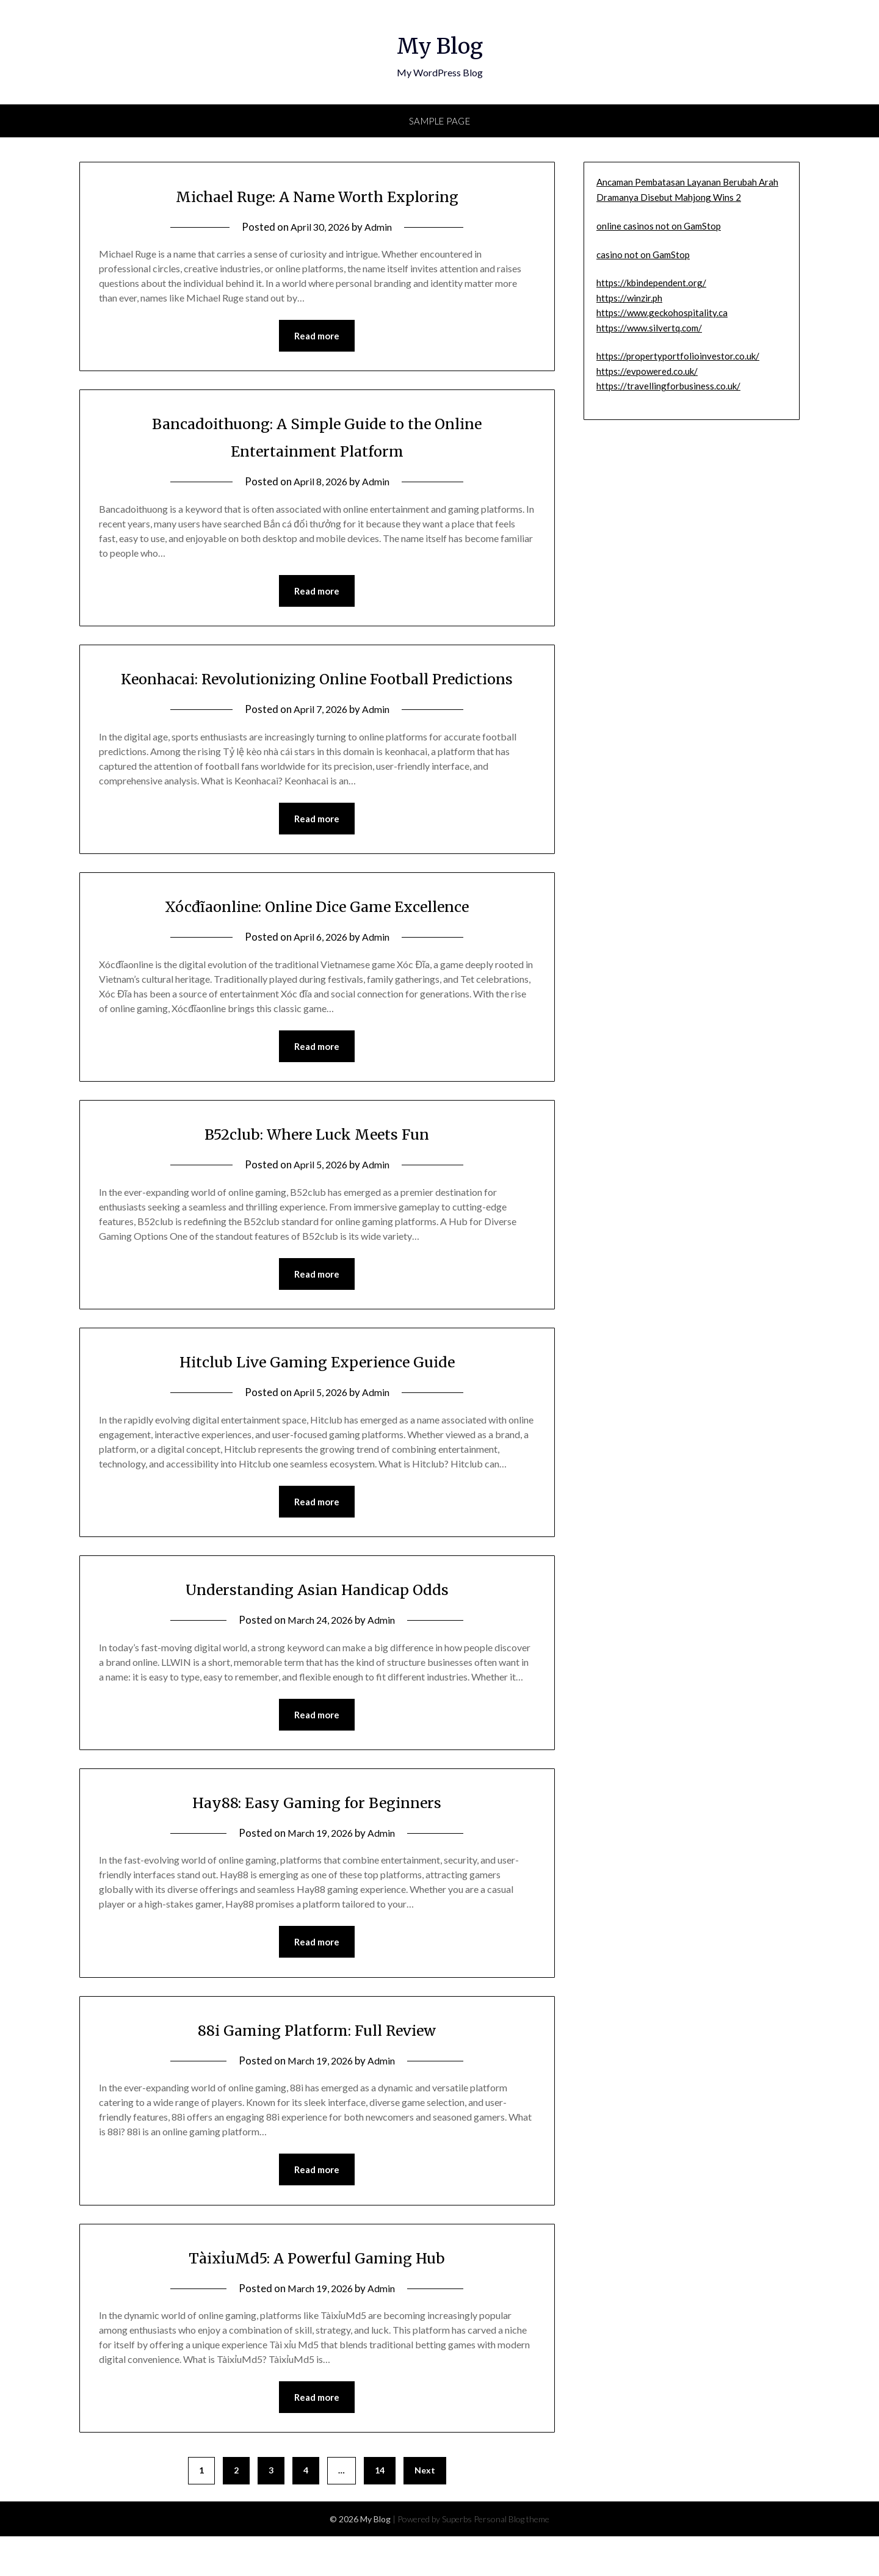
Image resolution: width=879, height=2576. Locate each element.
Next (424, 2510)
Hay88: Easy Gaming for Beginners (317, 1837)
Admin (381, 226)
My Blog (440, 43)
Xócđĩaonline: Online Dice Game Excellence (317, 936)
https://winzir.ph (629, 297)
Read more (316, 336)
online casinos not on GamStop (658, 225)
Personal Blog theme (511, 2558)
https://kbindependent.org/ (651, 282)
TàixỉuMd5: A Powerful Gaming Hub (317, 2295)
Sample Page (440, 120)
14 (380, 2510)
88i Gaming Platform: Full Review (317, 2066)
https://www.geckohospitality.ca (662, 312)
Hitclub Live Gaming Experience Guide (317, 1394)
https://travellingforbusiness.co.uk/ (668, 385)
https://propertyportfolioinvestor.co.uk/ (677, 355)
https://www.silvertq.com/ (649, 327)
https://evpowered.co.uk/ (647, 371)
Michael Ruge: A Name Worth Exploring (317, 195)
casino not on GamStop (643, 254)
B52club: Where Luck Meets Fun (316, 1165)
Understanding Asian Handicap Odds (317, 1623)
